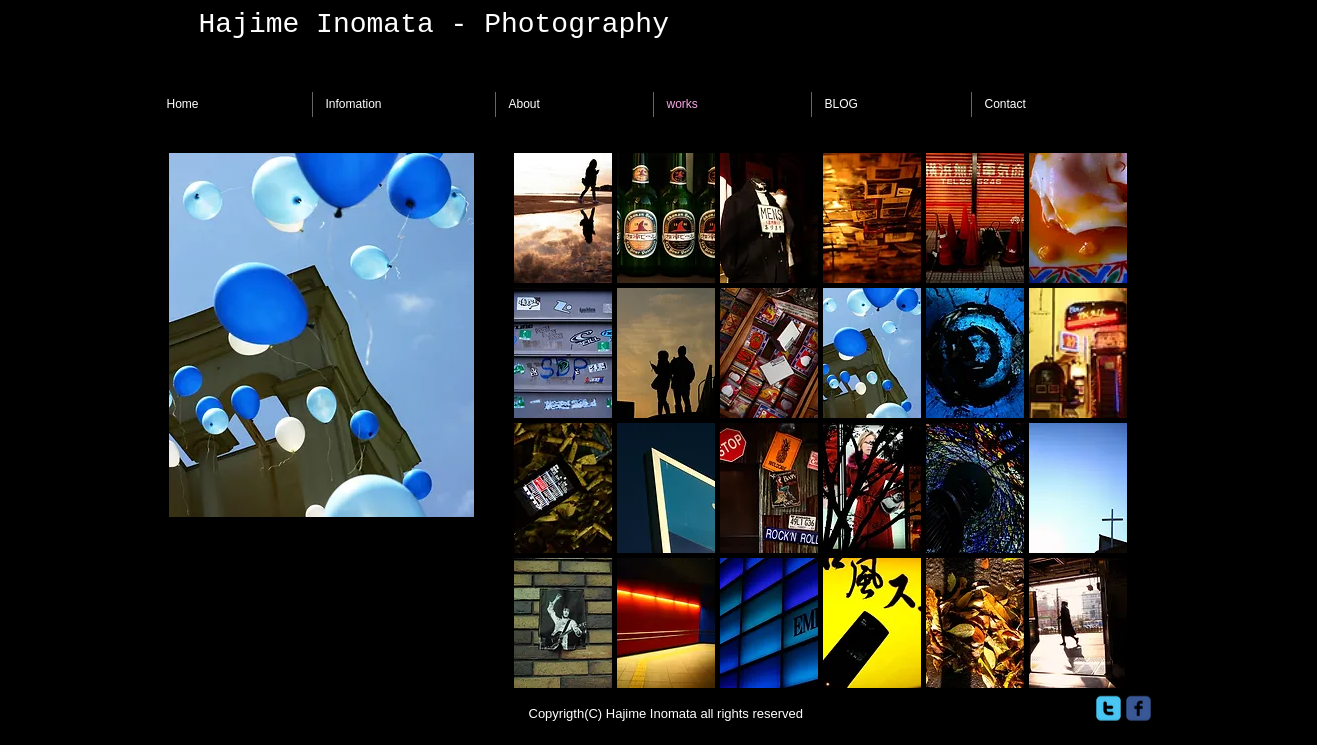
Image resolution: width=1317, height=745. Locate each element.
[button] (563, 218)
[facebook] (1138, 708)
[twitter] (1108, 708)
